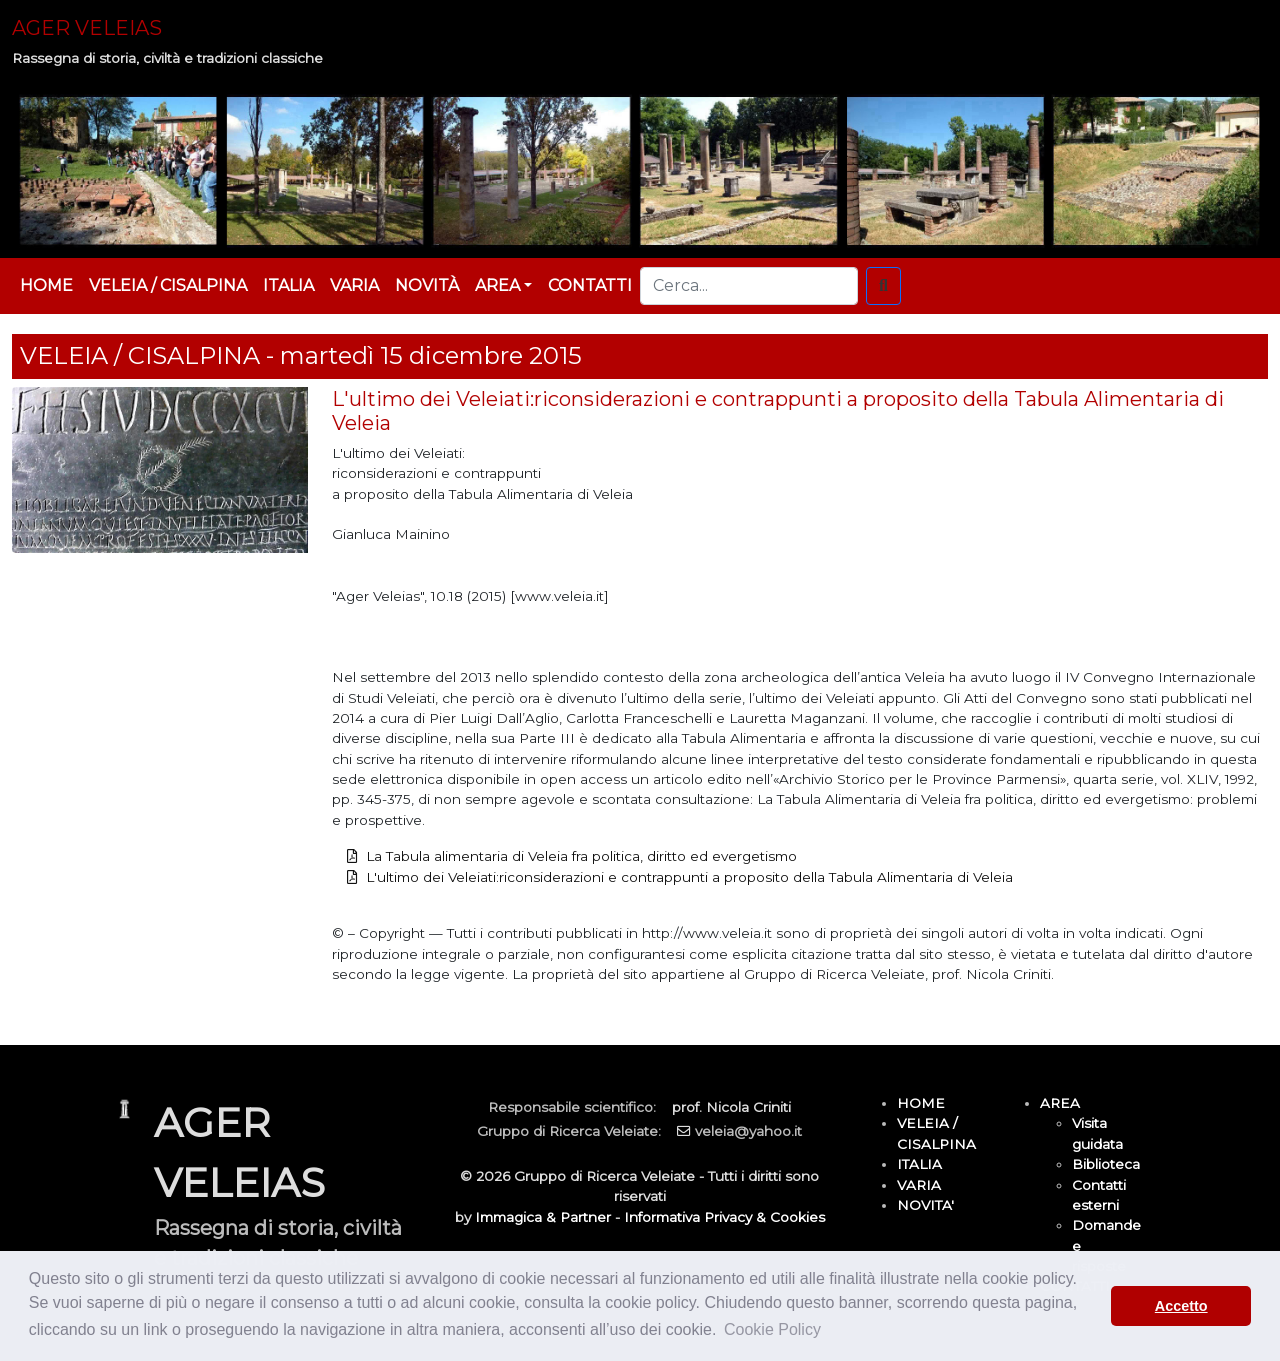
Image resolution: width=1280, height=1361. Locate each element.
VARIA (354, 285)
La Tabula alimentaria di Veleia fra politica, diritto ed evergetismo (581, 856)
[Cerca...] (749, 286)
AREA (1060, 1103)
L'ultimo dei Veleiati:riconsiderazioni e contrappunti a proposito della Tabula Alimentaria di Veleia (689, 877)
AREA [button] (497, 285)
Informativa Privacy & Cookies (724, 1217)
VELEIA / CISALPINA (168, 285)
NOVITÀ (427, 285)
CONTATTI (590, 285)
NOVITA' (925, 1205)
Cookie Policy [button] (772, 1329)
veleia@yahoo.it (748, 1131)
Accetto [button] (1181, 1306)
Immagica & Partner (543, 1217)
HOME (46, 285)
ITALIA (288, 285)
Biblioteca (1106, 1164)
